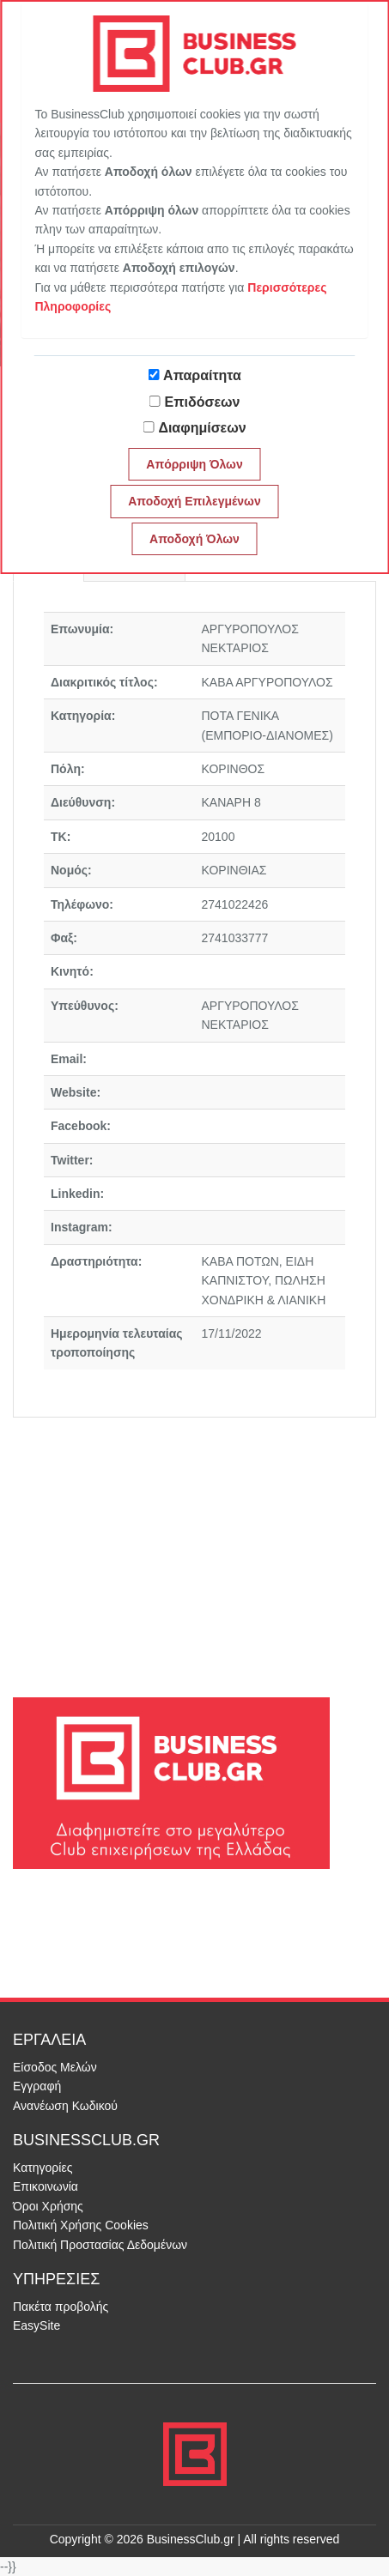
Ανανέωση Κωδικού (65, 2106)
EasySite (36, 2325)
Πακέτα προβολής (60, 2306)
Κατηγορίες (42, 2167)
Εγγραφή (37, 2086)
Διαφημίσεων (202, 427)
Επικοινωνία (45, 2186)
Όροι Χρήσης (48, 2206)
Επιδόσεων (202, 402)
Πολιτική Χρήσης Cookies (81, 2225)
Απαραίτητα (202, 375)
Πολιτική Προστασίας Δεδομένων (100, 2245)
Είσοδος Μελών (55, 2067)
